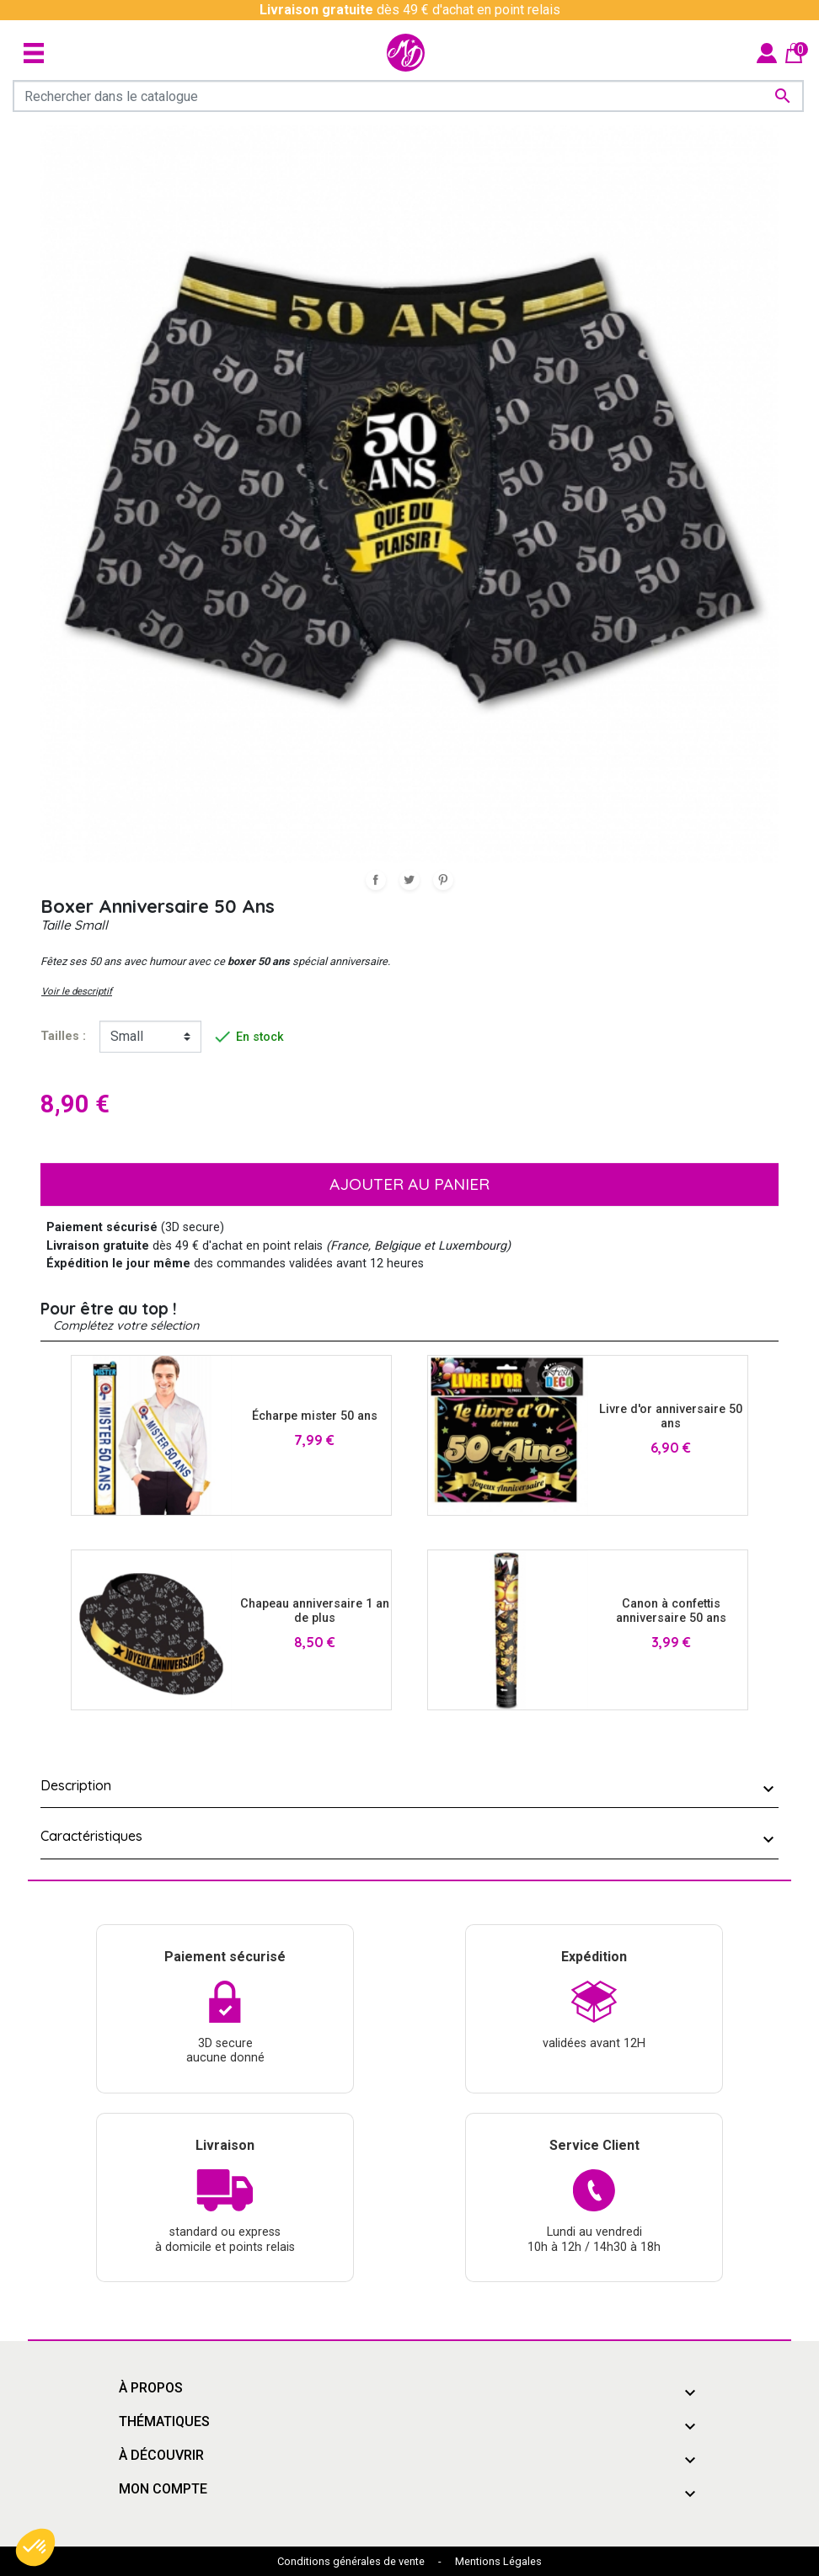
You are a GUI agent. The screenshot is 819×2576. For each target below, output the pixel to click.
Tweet (409, 880)
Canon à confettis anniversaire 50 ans (671, 1611)
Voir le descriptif (76, 991)
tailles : (63, 1036)
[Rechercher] (408, 96)
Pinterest (443, 880)
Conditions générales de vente (351, 2561)
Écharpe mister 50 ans (314, 1416)
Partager (376, 880)
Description (75, 1785)
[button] (35, 2547)
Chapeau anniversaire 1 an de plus (314, 1611)
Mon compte (163, 2489)
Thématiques (164, 2421)
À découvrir (161, 2455)
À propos (151, 2388)
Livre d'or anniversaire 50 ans (670, 1416)
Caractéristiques (91, 1835)
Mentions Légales (498, 2561)
